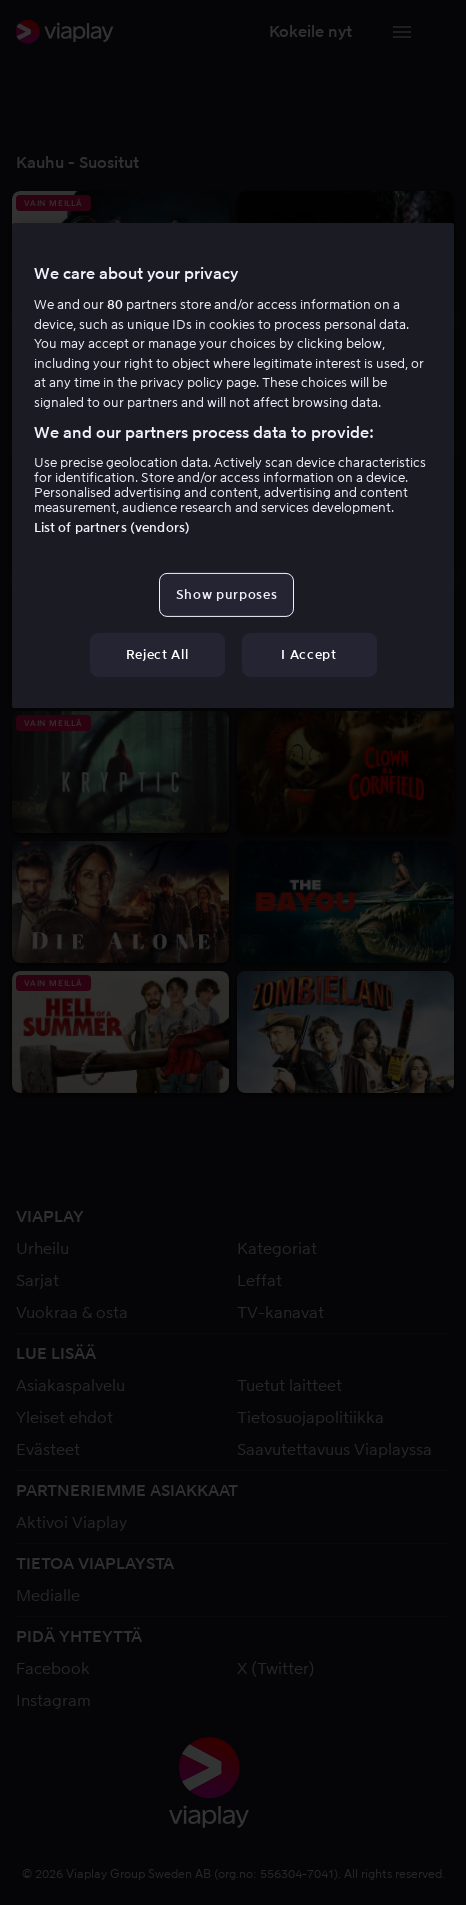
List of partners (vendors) (112, 527)
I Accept (308, 654)
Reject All (157, 654)
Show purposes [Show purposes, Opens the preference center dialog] (226, 594)
